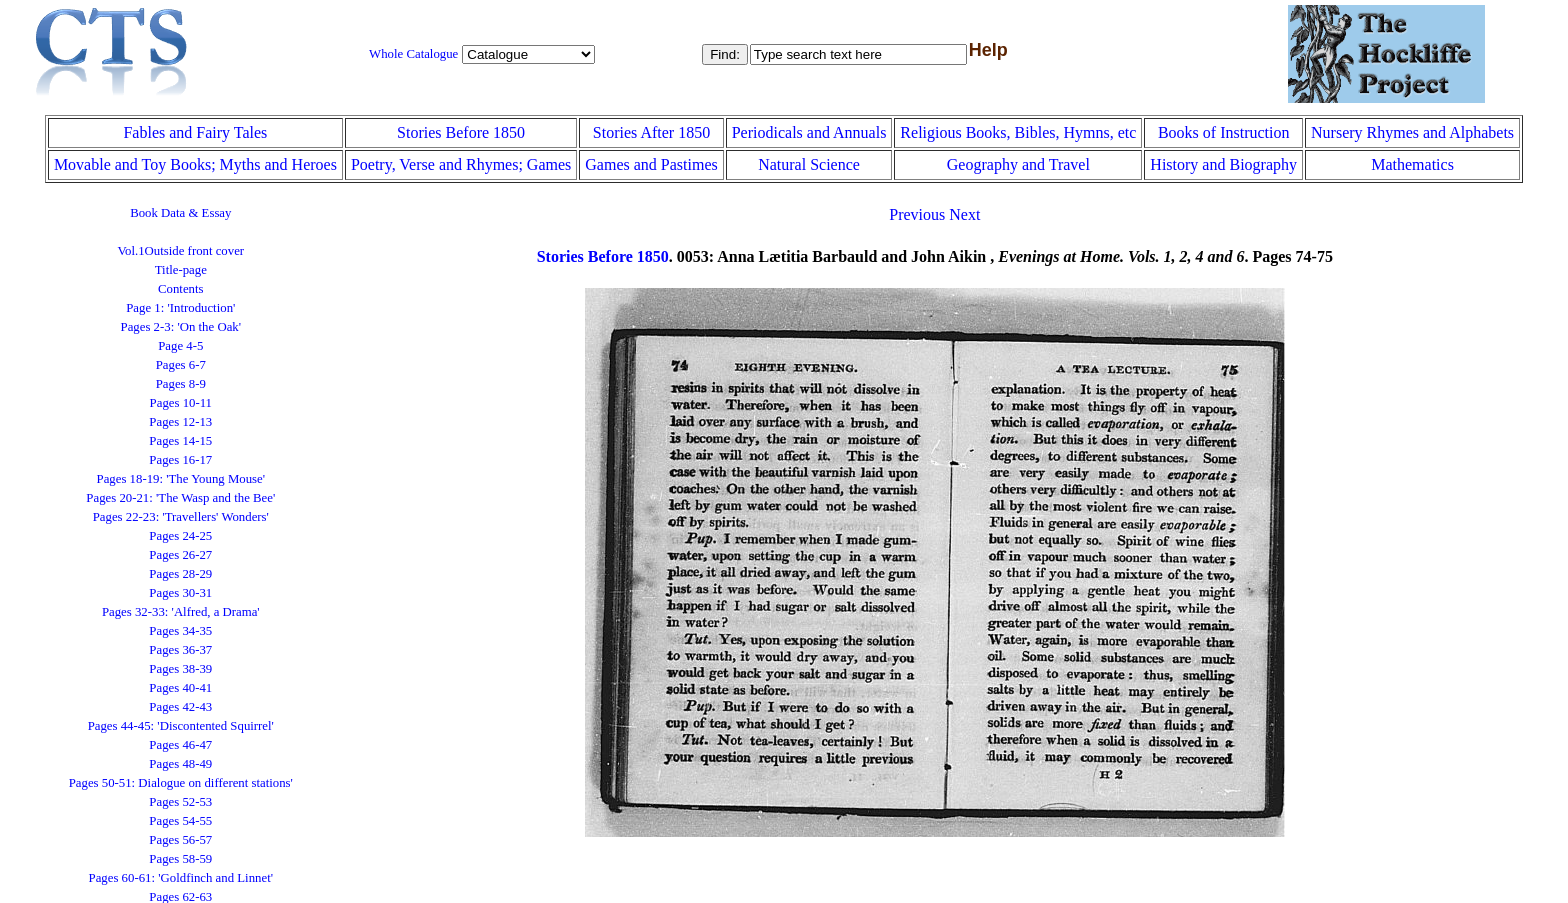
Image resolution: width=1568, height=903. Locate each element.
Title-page (181, 270)
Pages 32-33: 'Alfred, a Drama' (181, 612)
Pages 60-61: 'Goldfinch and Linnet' (181, 878)
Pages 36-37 (180, 650)
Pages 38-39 (180, 669)
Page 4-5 (180, 346)
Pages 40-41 (180, 688)
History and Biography (1223, 164)
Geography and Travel (1018, 164)
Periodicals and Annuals (809, 132)
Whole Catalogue (413, 54)
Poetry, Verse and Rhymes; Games (461, 164)
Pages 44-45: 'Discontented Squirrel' (181, 726)
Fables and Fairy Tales (195, 132)
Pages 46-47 (180, 745)
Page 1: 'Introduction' (180, 308)
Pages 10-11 (181, 403)
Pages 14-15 (180, 441)
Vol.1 (180, 251)
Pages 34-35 (180, 631)
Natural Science (809, 164)
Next (964, 214)
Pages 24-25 (180, 536)
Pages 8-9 (181, 384)
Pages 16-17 (180, 460)
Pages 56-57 (180, 840)
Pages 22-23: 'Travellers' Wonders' (181, 517)
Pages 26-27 (180, 555)
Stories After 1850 (651, 132)
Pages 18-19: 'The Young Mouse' (181, 479)
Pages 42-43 (180, 707)
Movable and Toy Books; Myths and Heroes (195, 164)
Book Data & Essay (180, 213)
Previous (917, 214)
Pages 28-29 (180, 574)
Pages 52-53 (180, 802)
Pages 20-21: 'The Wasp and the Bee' (180, 498)
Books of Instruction (1224, 132)
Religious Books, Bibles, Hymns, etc (1018, 132)
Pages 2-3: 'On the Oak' (181, 327)
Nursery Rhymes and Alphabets (1412, 132)
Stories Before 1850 (461, 132)
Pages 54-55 (180, 821)
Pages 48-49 (180, 764)
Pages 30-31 (180, 593)
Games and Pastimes (651, 164)
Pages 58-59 (180, 859)
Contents (181, 289)
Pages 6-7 (181, 365)
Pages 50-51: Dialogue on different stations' (181, 783)
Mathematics (1412, 164)
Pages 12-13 (180, 422)
